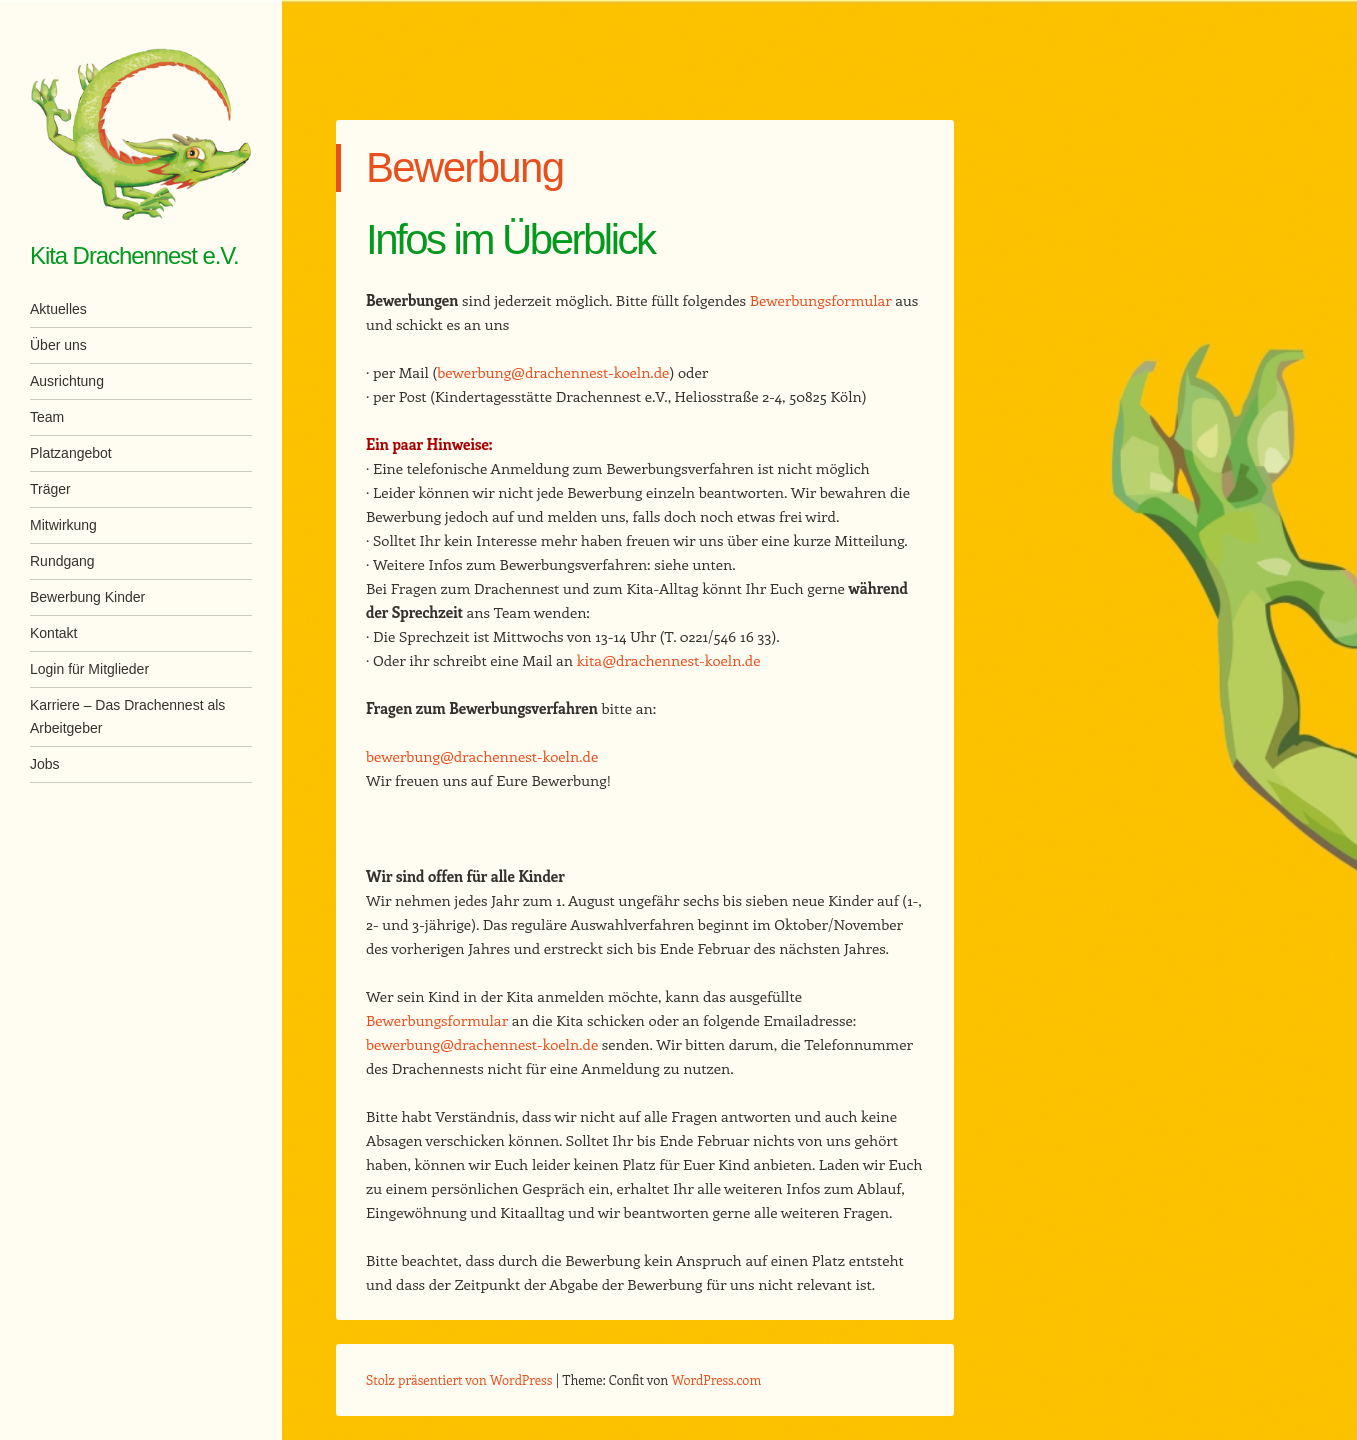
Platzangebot (71, 453)
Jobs (45, 764)
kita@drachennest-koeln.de (669, 660)
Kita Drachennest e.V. (134, 255)
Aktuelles (58, 309)
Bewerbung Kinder (87, 597)
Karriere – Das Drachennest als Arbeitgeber (127, 716)
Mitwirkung (63, 525)
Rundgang (62, 561)
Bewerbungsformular (821, 300)
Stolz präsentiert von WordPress (459, 1379)
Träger (50, 489)
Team (47, 417)
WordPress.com (717, 1379)
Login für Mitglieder (89, 669)
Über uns (58, 345)
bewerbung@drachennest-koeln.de (553, 372)
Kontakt (53, 633)
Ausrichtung (67, 381)
